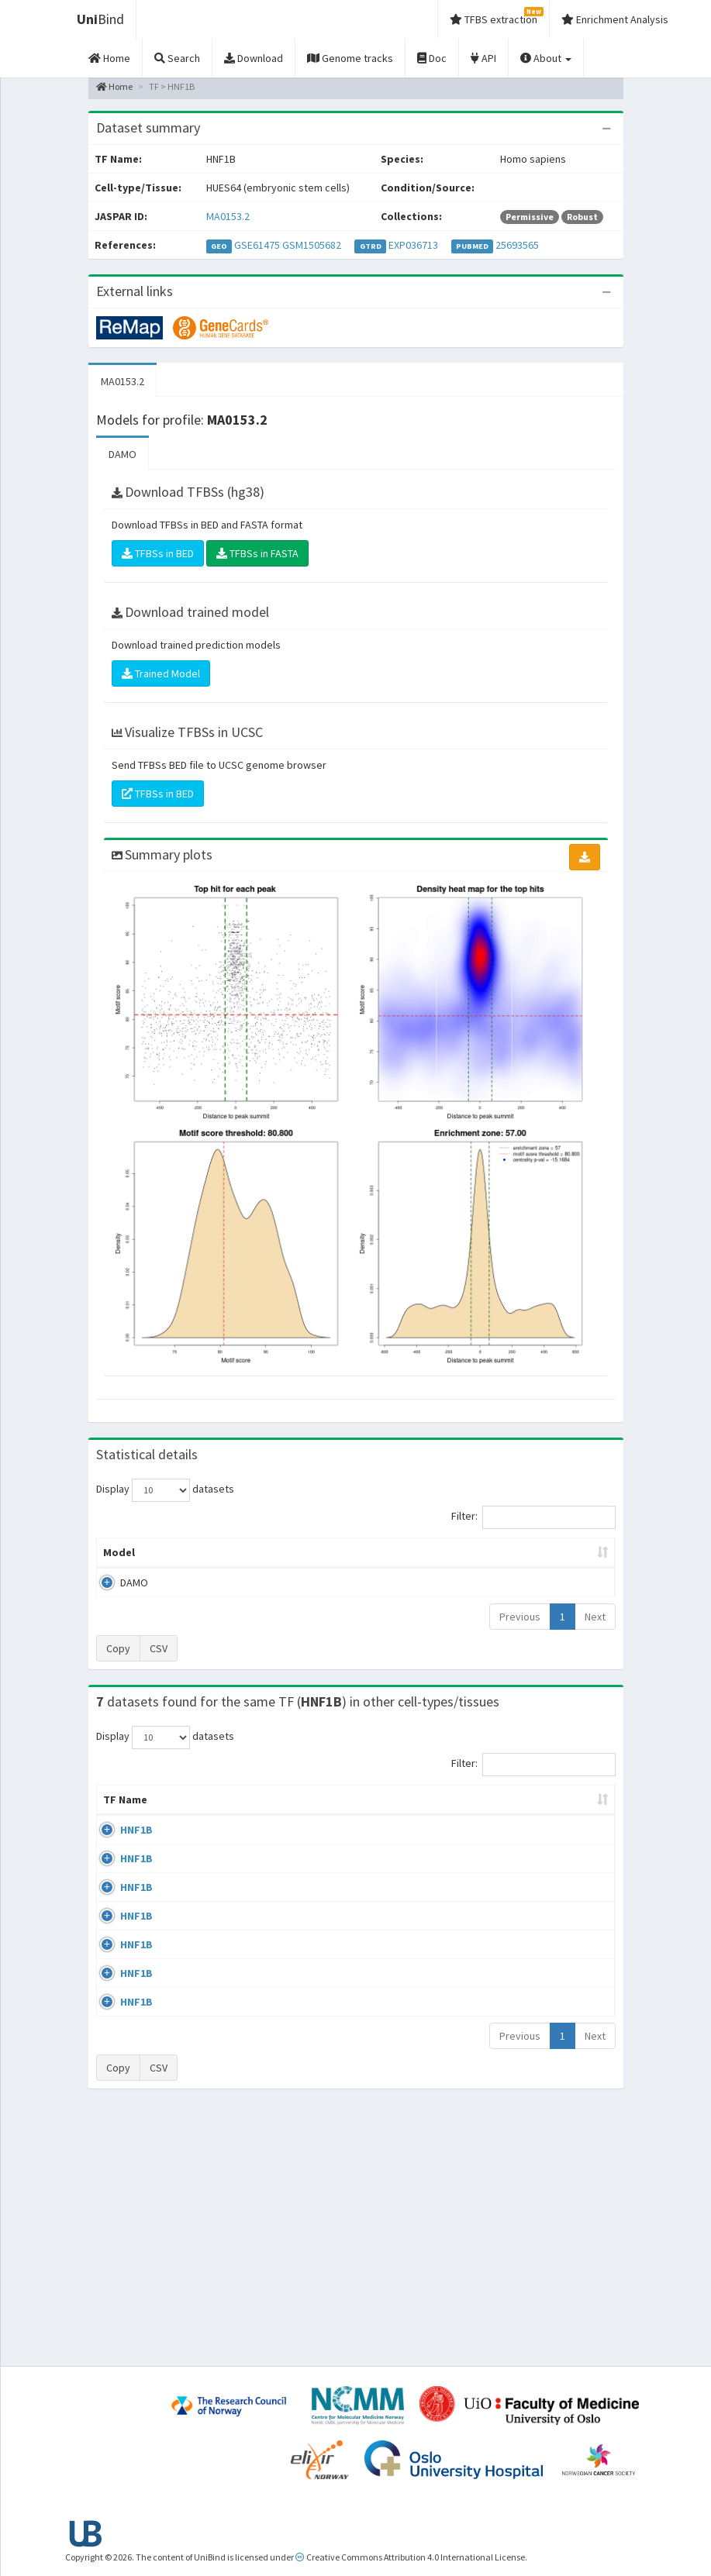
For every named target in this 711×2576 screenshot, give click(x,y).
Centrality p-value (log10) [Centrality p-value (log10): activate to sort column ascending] (556, 1560)
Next (595, 1632)
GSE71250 (558, 2010)
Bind (100, 19)
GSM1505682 (311, 245)
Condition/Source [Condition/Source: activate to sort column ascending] (296, 1830)
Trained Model (161, 673)
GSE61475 (257, 245)
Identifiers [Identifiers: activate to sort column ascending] (562, 1830)
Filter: (533, 1517)
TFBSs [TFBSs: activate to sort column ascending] (395, 1568)
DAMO (122, 454)
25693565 (517, 245)
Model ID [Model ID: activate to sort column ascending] (241, 1560)
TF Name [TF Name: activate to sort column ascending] (117, 1822)
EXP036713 (413, 245)
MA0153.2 (228, 216)
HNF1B (136, 1861)
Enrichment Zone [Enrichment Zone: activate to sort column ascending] (318, 1560)
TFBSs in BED (158, 553)
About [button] (545, 58)
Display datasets (165, 1490)
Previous (519, 1632)
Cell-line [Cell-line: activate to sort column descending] (187, 1830)
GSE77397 (558, 2206)
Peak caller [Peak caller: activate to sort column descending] (179, 1560)
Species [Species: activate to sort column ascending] (484, 1830)
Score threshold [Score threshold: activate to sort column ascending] (466, 1560)
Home (114, 86)
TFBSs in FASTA (257, 553)
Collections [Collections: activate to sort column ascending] (403, 1830)
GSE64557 (558, 1861)
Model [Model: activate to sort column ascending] (119, 1568)
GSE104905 (560, 2161)
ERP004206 (560, 1906)
